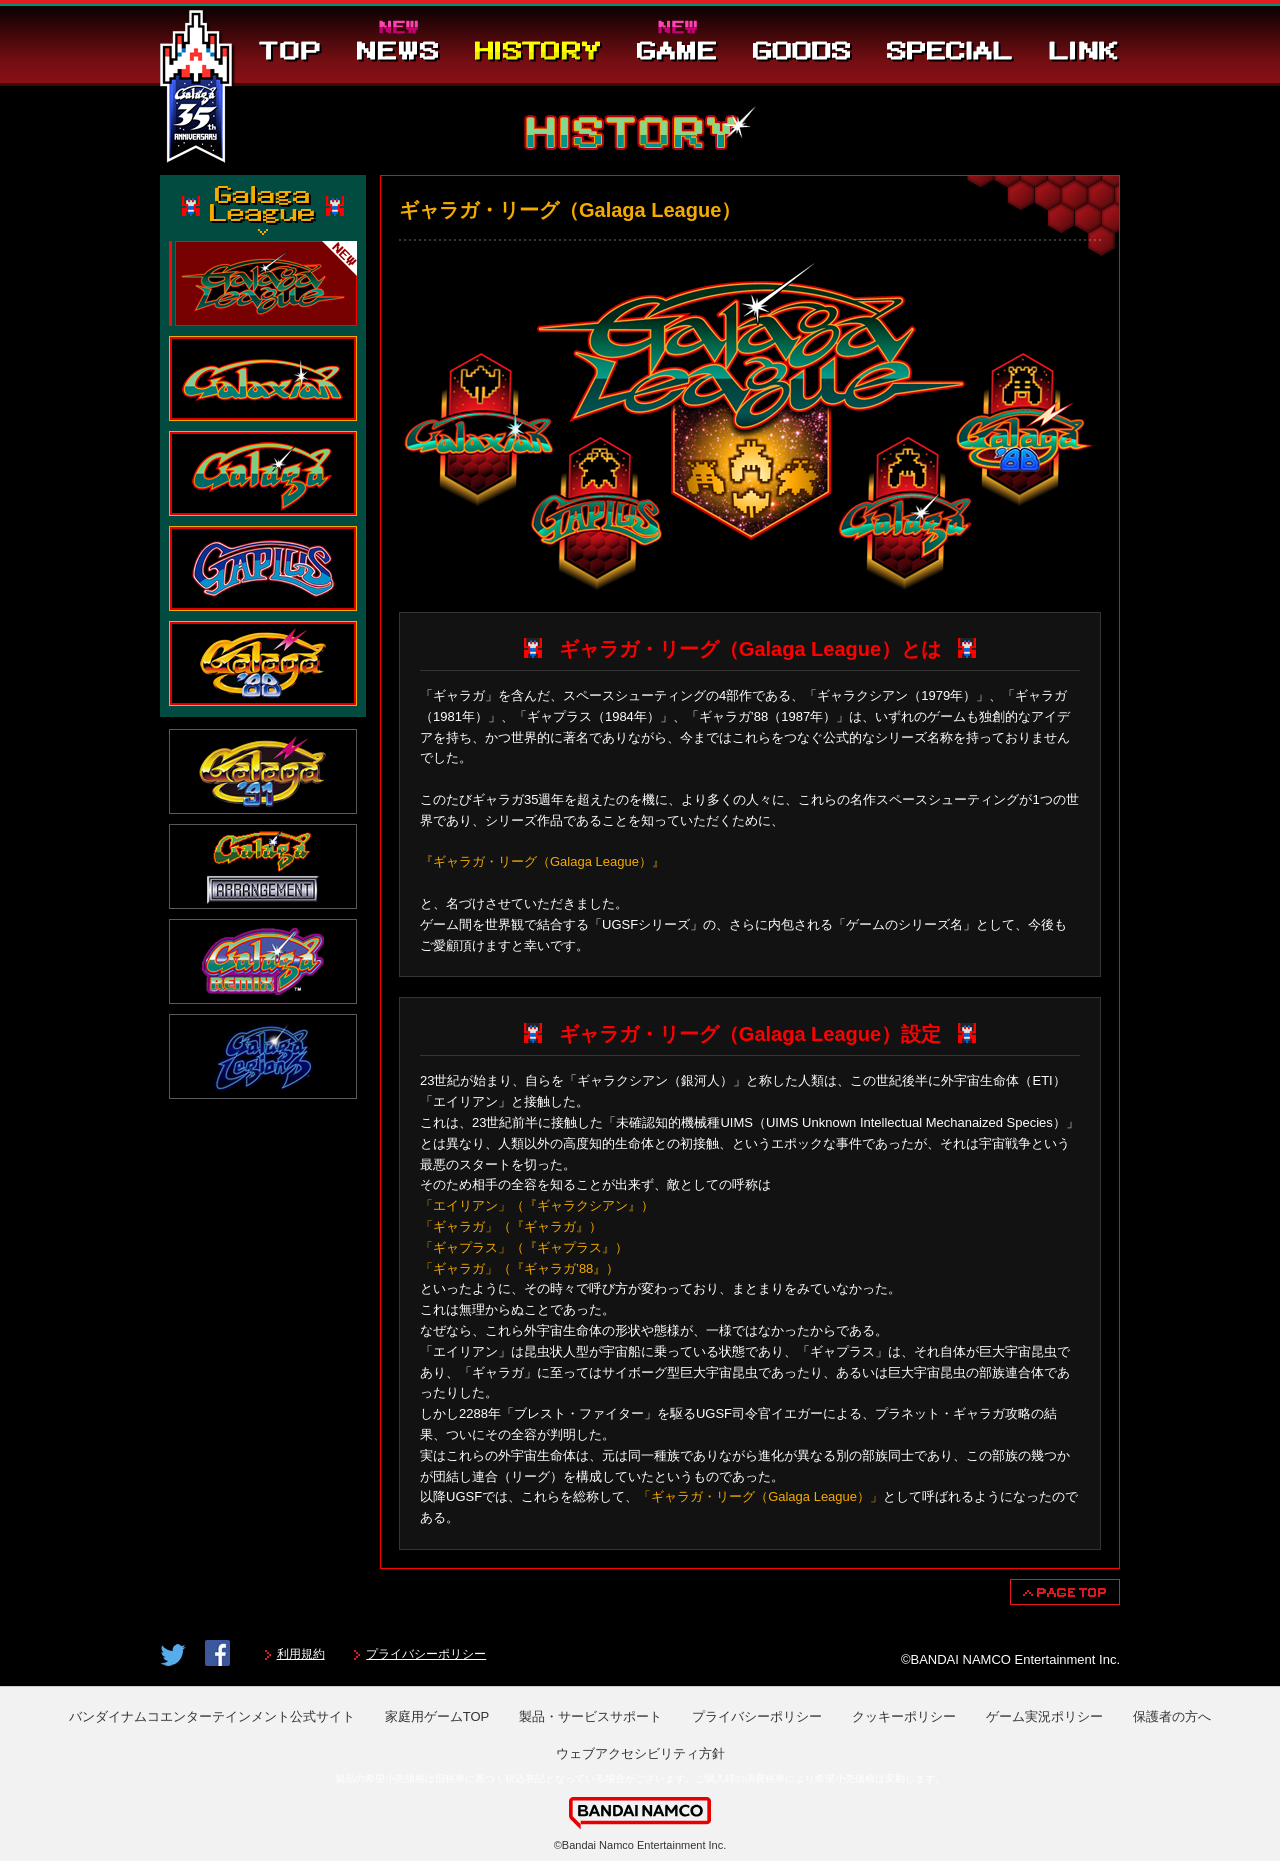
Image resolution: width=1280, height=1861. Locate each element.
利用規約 (301, 1654)
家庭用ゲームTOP (437, 1716)
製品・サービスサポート (590, 1716)
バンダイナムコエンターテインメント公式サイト (212, 1716)
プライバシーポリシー (426, 1654)
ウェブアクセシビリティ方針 (640, 1753)
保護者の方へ (1172, 1716)
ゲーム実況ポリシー (1044, 1716)
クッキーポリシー (904, 1716)
